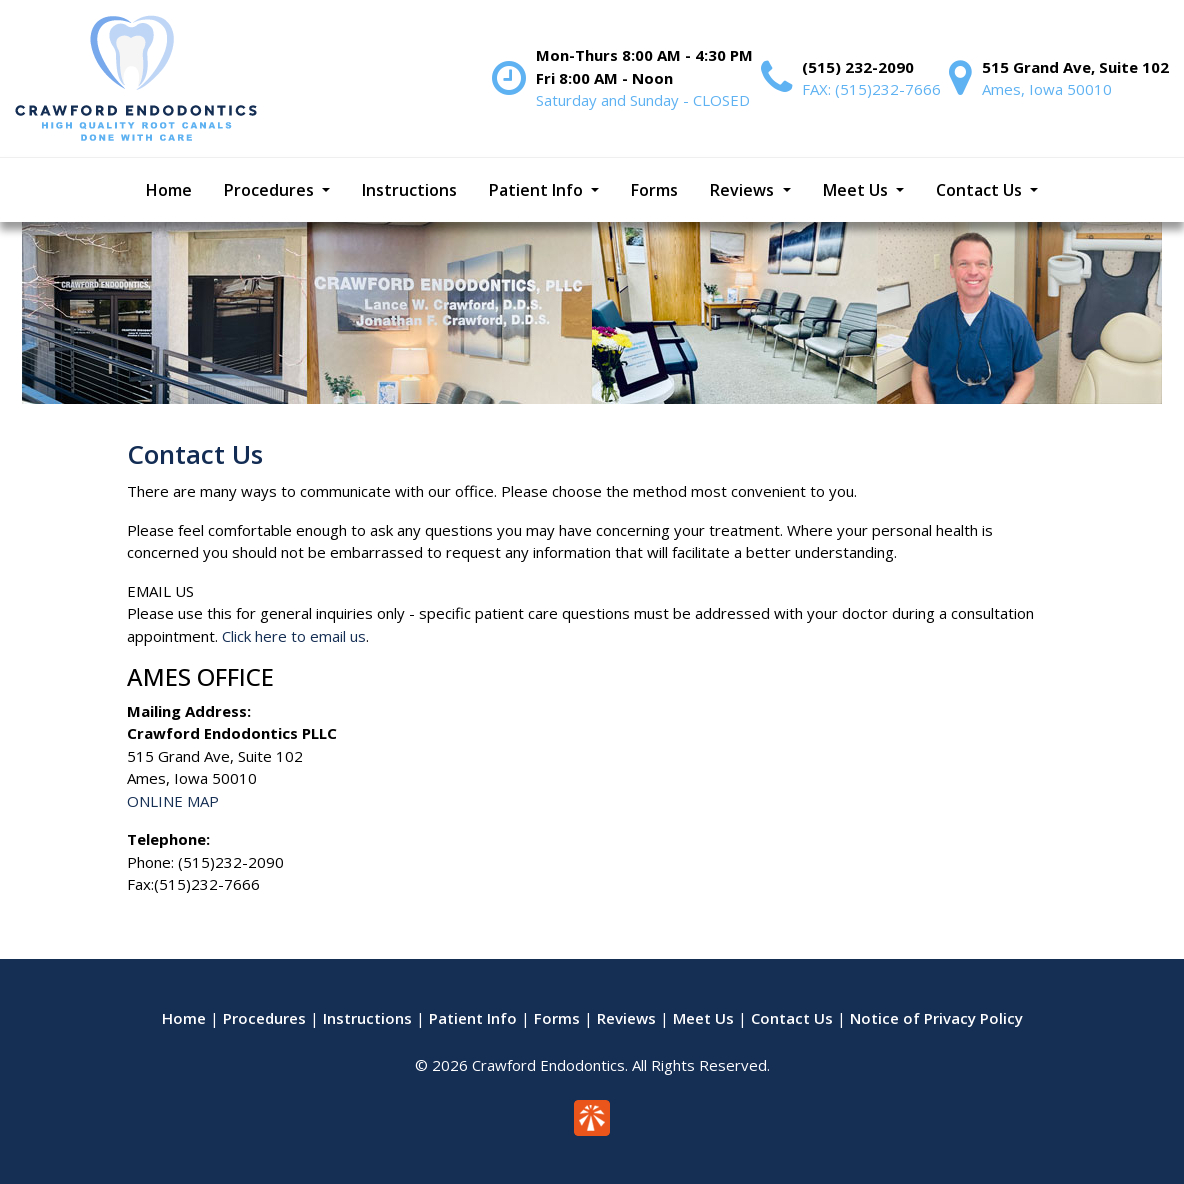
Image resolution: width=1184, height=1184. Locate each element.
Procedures (264, 1018)
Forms (557, 1018)
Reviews (626, 1018)
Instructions (367, 1018)
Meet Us (703, 1018)
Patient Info (473, 1018)
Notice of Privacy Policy (936, 1018)
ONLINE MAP (173, 801)
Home (184, 1018)
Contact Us (792, 1018)
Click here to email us (294, 636)
